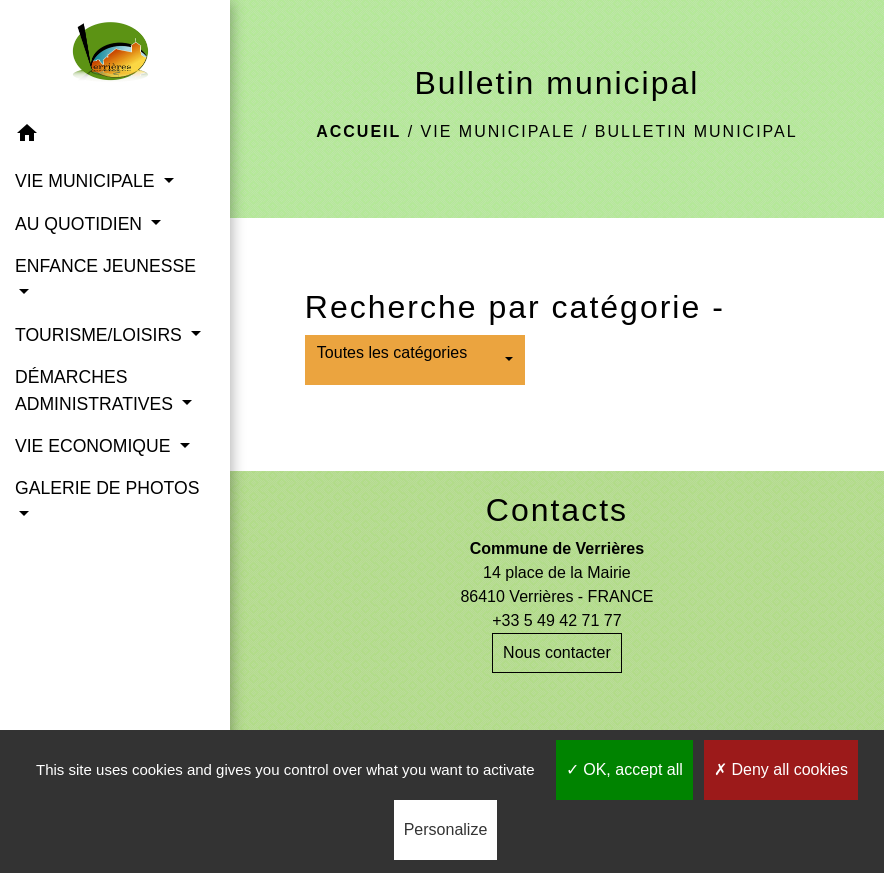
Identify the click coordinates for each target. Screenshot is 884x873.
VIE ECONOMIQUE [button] (95, 446)
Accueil (358, 131)
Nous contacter (557, 652)
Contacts (557, 510)
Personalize (446, 829)
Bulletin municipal (696, 131)
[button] (115, 136)
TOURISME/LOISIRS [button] (101, 335)
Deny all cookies (781, 769)
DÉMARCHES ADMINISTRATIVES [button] (96, 390)
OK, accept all (624, 769)
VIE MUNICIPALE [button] (87, 181)
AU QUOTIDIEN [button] (81, 224)
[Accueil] (114, 56)
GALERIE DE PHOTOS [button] (107, 488)
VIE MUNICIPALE (498, 131)
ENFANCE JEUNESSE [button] (105, 266)
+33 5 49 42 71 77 (556, 620)
